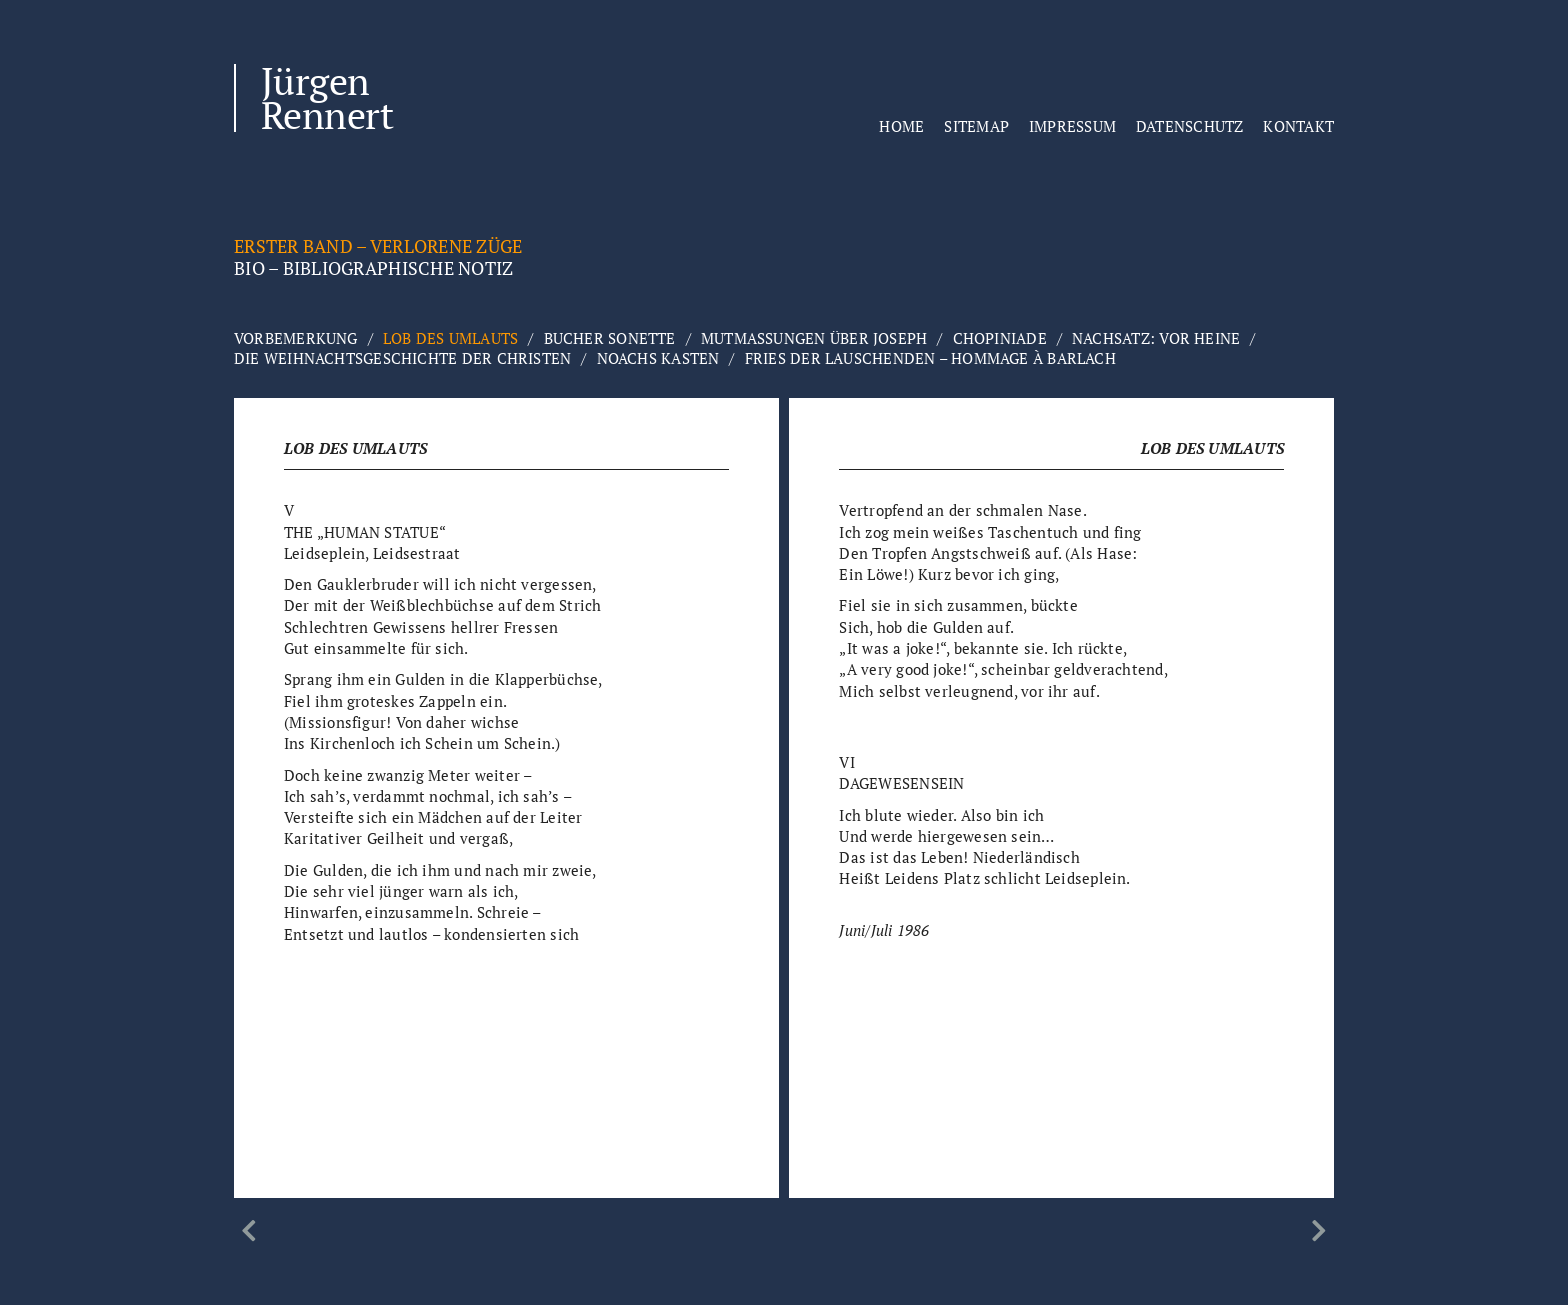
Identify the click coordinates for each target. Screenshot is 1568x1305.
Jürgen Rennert (327, 98)
